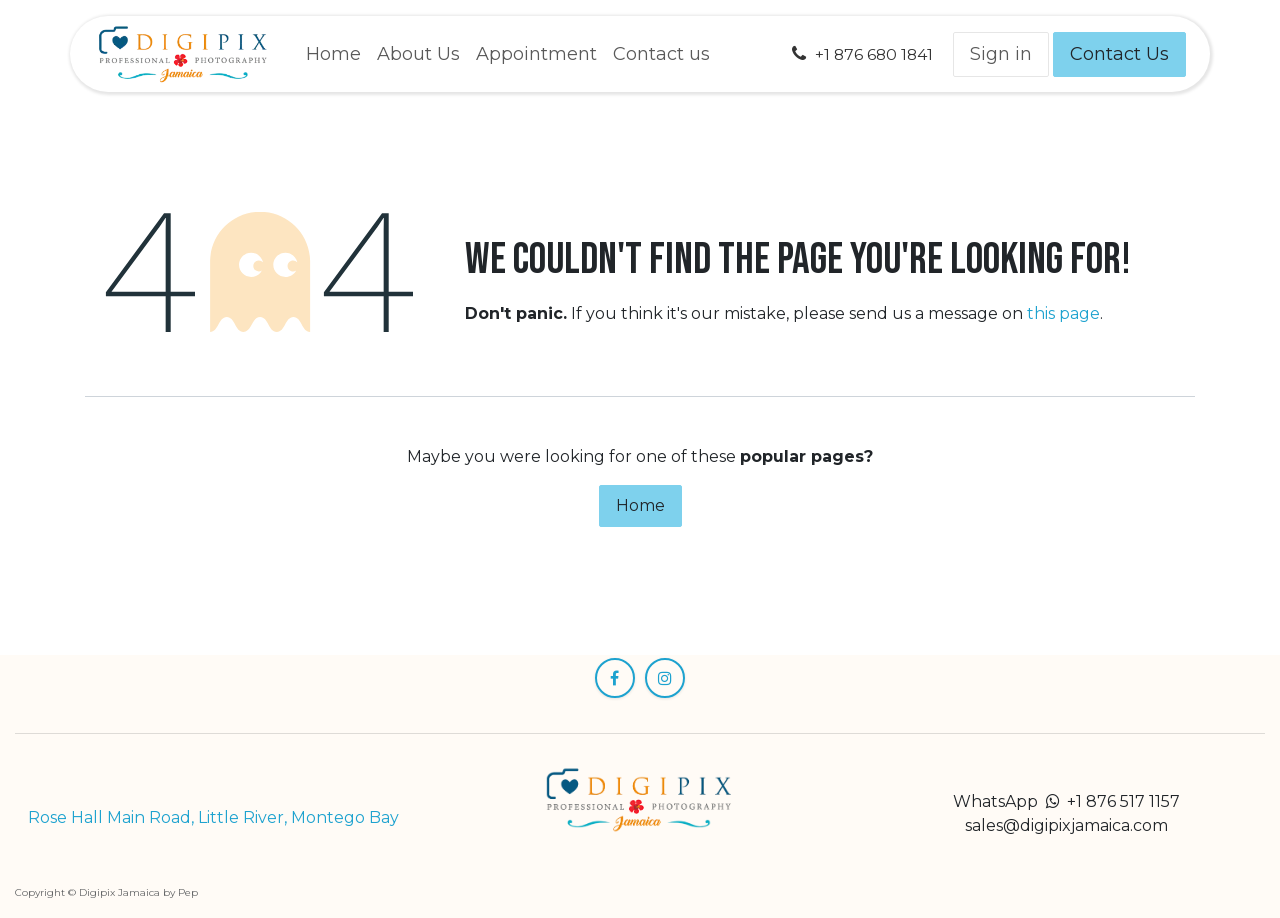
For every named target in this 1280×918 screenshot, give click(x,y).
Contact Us (1119, 54)
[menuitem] (333, 54)
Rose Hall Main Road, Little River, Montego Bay (213, 817)
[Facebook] (615, 678)
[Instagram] (665, 678)
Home (640, 505)
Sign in (1001, 54)
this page (1063, 313)
